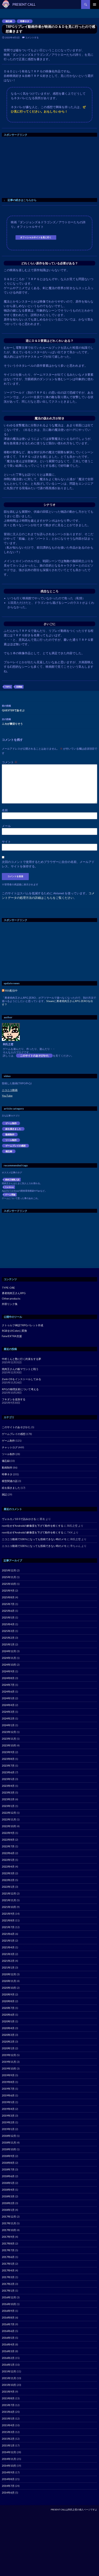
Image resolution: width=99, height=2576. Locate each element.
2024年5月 (8, 1698)
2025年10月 (9, 1583)
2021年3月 (8, 1954)
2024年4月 (8, 1705)
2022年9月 (8, 1832)
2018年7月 (8, 2169)
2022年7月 (8, 1846)
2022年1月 (8, 1886)
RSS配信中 (10, 990)
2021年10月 (9, 1906)
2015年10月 (9, 2384)
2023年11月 (9, 1738)
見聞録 (19, 686)
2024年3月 (8, 1711)
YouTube (7, 1095)
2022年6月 (8, 1853)
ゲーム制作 (11, 1123)
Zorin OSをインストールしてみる (21, 1379)
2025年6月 (8, 1610)
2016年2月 (8, 2357)
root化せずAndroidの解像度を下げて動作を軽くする (32, 1525)
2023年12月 (9, 1731)
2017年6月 (8, 2257)
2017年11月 (9, 2223)
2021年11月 (9, 1900)
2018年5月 (8, 2182)
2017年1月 (8, 2290)
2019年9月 (8, 2075)
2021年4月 (8, 1947)
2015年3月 (8, 2432)
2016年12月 (9, 2297)
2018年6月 (8, 2176)
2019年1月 (8, 2129)
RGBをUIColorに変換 (14, 1330)
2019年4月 (8, 2108)
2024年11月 (9, 1657)
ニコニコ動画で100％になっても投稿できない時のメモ (34, 1539)
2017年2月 (8, 2283)
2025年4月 (8, 1624)
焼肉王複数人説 (12, 1179)
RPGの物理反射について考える (20, 1389)
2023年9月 (8, 1752)
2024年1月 (8, 1725)
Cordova (9, 1187)
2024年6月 (8, 1691)
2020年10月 (9, 1987)
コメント (9, 762)
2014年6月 (8, 2492)
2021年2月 (8, 1960)
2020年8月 (8, 2001)
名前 (5, 810)
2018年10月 (9, 2149)
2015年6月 (8, 2411)
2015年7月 (8, 2405)
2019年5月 (8, 2102)
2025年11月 (9, 1577)
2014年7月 (8, 2485)
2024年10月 (9, 1664)
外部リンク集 (10, 1303)
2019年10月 (9, 2068)
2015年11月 (9, 2378)
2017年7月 (8, 2250)
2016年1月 (8, 2364)
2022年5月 (8, 1859)
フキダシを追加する (13, 1399)
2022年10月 (9, 1826)
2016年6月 (8, 2331)
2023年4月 (8, 1785)
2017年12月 (9, 2216)
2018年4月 (8, 2189)
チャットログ (10, 1447)
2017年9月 (8, 2236)
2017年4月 (8, 2270)
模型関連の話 (10, 1481)
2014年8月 (8, 2479)
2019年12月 (9, 2055)
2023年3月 (8, 1792)
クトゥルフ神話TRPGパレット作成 (22, 1325)
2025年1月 (8, 1644)
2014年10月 (9, 2465)
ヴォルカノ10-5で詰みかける (19, 1519)
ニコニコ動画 (10, 1090)
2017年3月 (8, 2277)
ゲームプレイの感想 (15, 1145)
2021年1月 (8, 1967)
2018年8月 (8, 2162)
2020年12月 (9, 1974)
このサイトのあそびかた (34, 1055)
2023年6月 (8, 1772)
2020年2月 (8, 2041)
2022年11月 (9, 1819)
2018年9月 (8, 2156)
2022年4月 (8, 1866)
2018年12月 (9, 2135)
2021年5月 (8, 1940)
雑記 (4, 1494)
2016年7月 (8, 2324)
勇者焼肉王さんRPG (14, 1293)
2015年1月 (8, 2445)
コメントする (32, 37)
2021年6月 (8, 1933)
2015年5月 (8, 2418)
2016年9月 (8, 2310)
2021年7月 (8, 1927)
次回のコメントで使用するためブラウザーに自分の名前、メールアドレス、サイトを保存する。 (48, 864)
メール (6, 826)
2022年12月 (9, 1812)
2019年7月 (8, 2088)
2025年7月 (8, 1604)
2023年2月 (8, 1799)
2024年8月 (8, 1678)
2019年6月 (8, 2095)
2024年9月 (8, 1671)
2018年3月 (8, 2196)
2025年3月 (8, 1631)
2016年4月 (8, 2344)
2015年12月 (9, 2371)
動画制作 (9, 1134)
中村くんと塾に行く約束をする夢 (21, 1358)
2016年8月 (8, 2317)
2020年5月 (8, 2021)
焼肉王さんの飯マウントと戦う (20, 1369)
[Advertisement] (33, 166)
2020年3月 (8, 2034)
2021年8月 (8, 1920)
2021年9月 (8, 1913)
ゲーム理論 (10, 1194)
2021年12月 (9, 1893)
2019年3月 (8, 2115)
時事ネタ (24, 21)
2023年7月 (8, 1765)
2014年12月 (9, 2452)
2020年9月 (8, 1994)
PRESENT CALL (24, 4)
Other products (11, 1298)
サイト (6, 841)
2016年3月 (8, 2351)
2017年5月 (8, 2263)
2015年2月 (8, 2438)
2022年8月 (8, 1839)
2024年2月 (8, 1718)
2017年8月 (8, 2243)
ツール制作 (11, 1140)
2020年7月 (8, 2007)
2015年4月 (8, 2425)
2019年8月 (8, 2081)
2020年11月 (9, 1981)
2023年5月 (8, 1779)
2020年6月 (8, 2014)
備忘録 (8, 21)
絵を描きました (13, 1128)
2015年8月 (8, 2398)
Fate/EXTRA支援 (12, 1336)
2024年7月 (8, 1684)
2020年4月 (8, 2028)
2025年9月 (8, 1590)
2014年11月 (9, 2458)
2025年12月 (9, 1570)
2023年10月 (9, 1745)
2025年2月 (8, 1637)
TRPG (8, 686)
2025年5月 (8, 1617)
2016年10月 (9, 2304)
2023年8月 (8, 1758)
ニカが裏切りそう (49, 721)
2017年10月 (9, 2230)
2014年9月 (8, 2472)
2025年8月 (8, 1597)
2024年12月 (9, 1651)
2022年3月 (8, 1873)
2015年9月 (8, 2391)
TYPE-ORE (8, 1287)
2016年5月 (8, 2337)
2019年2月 (8, 2122)
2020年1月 (8, 2048)
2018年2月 (8, 2203)
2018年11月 (9, 2142)
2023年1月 (8, 1806)
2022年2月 (8, 1880)
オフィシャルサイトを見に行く (36, 237)
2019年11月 (9, 2061)
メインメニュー (94, 4)
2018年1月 (8, 2209)
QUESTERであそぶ (49, 708)
